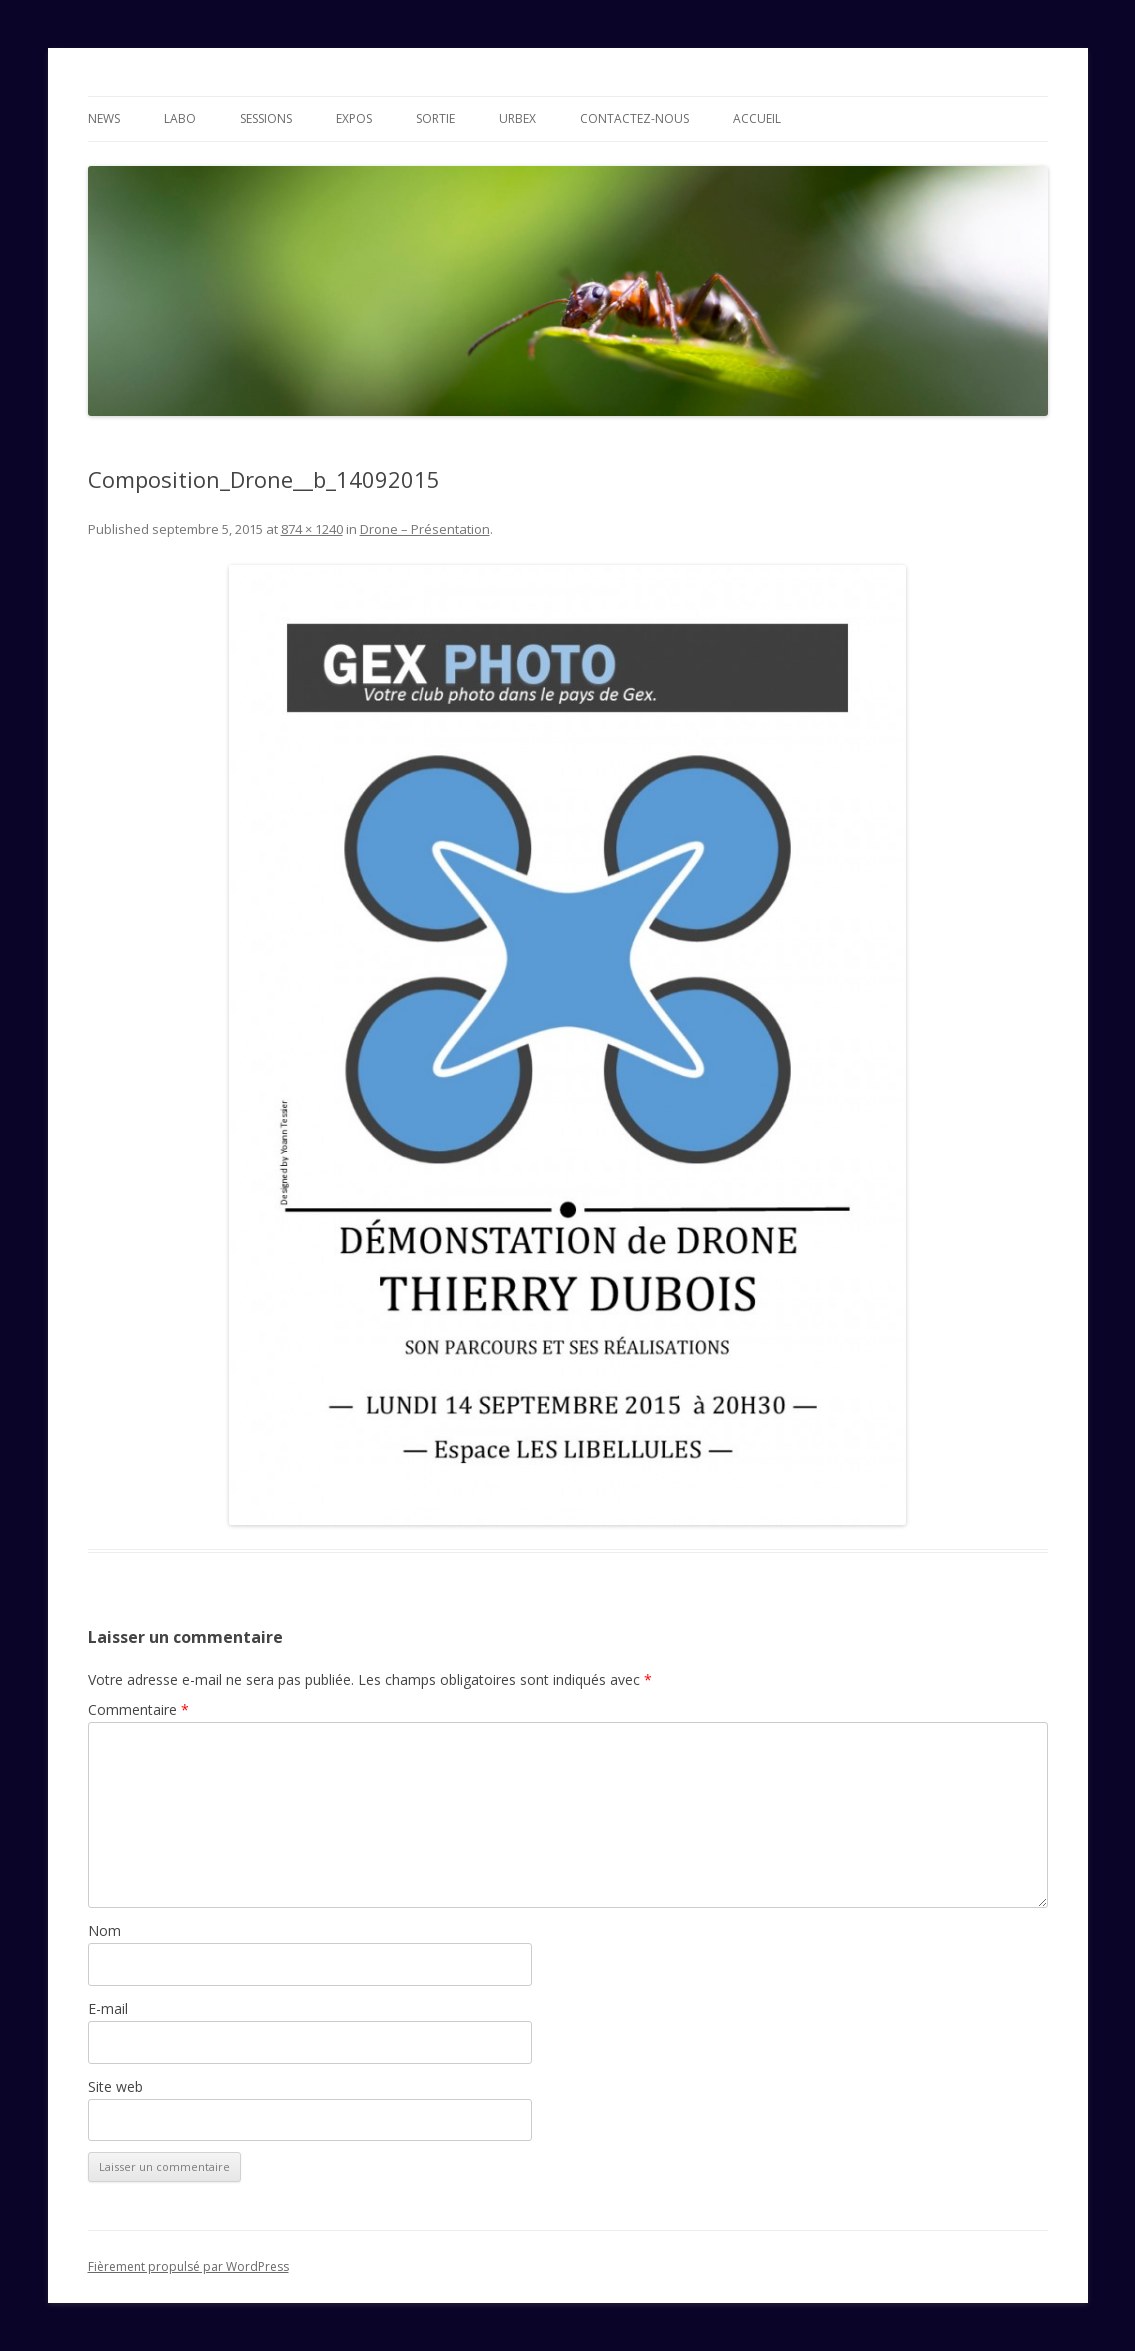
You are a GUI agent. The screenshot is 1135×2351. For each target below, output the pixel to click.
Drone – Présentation (425, 529)
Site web (115, 2086)
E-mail (108, 2008)
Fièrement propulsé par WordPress (188, 2266)
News (104, 118)
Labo (180, 118)
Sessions (266, 118)
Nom (104, 1930)
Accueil (757, 118)
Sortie (435, 118)
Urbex (517, 118)
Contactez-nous (634, 118)
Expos (354, 118)
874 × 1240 (312, 529)
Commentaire (138, 1709)
